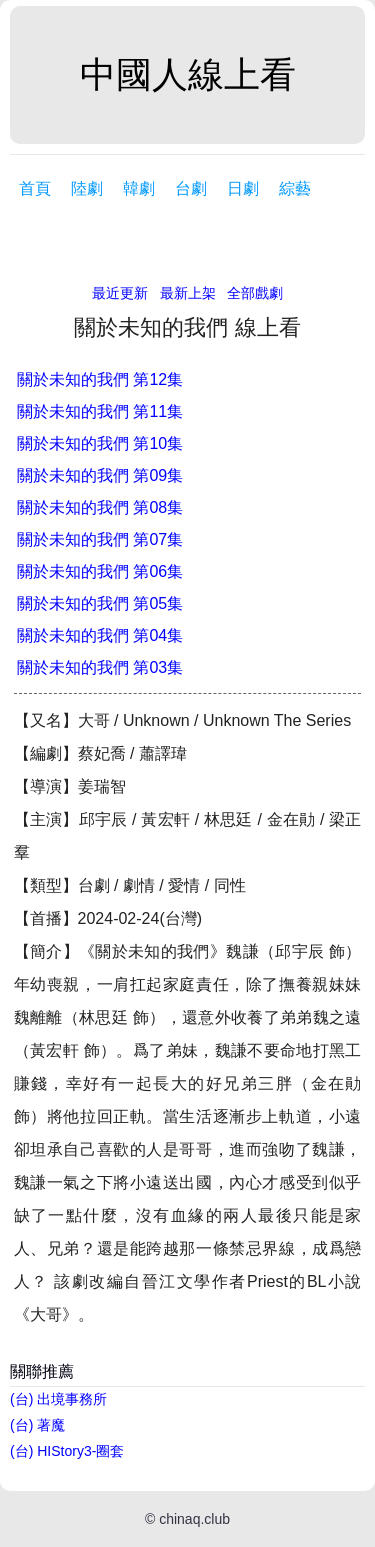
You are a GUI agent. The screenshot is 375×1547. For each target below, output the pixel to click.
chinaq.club (194, 1519)
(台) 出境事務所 (58, 1399)
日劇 (243, 188)
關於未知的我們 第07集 (100, 539)
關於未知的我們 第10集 (100, 443)
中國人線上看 (188, 74)
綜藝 (295, 188)
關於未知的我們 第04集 (100, 635)
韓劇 (139, 188)
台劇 (191, 188)
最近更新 (120, 293)
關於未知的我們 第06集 (100, 571)
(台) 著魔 (37, 1425)
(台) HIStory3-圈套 (67, 1451)
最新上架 (188, 293)
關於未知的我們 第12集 (100, 379)
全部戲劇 (255, 293)
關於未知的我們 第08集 (100, 507)
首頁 (35, 188)
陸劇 (87, 188)
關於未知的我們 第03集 (100, 667)
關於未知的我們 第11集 (100, 411)
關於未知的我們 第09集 (100, 475)
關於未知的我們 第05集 (100, 603)
